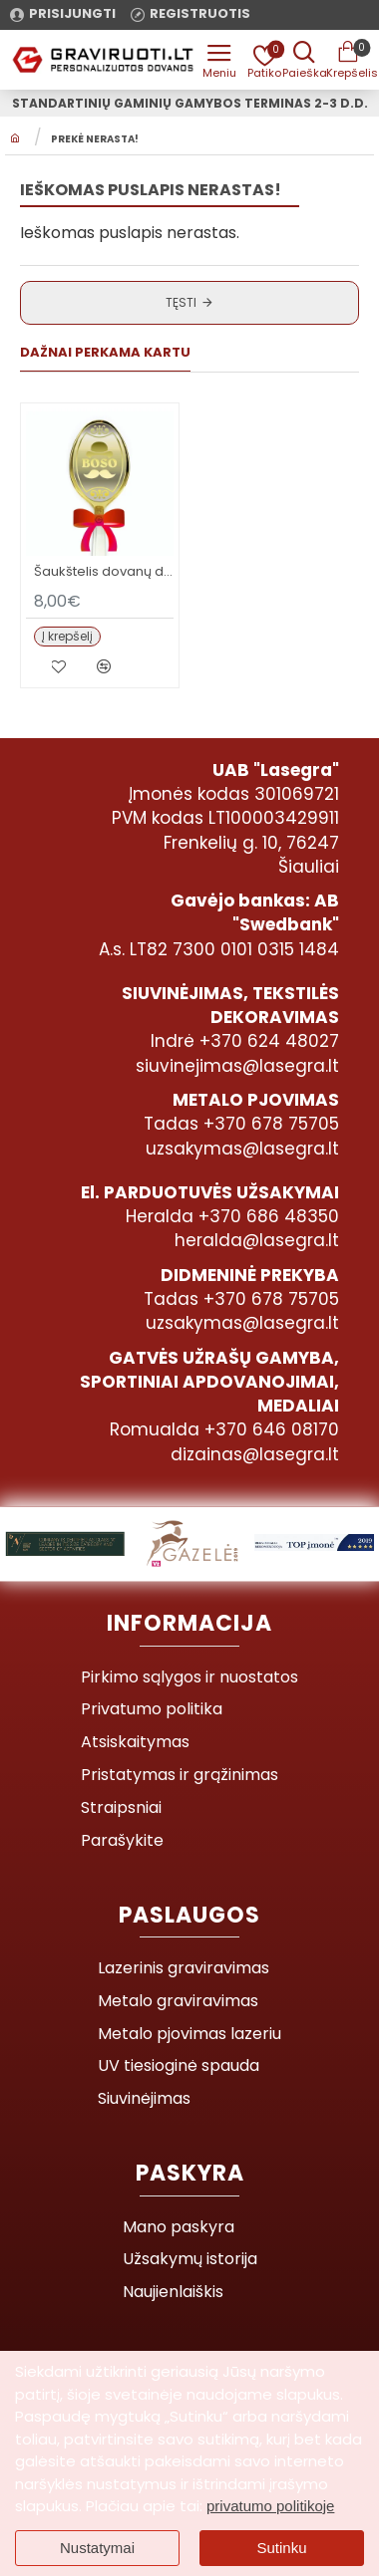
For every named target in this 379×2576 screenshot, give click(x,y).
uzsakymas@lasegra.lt (242, 1148)
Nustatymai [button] (97, 2547)
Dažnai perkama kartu (105, 353)
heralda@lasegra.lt (257, 1240)
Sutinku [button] (281, 2547)
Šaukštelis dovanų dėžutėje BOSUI (104, 572)
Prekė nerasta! (95, 139)
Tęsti (181, 302)
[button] (67, 636)
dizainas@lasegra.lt (255, 1454)
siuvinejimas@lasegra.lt (237, 1066)
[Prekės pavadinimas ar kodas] (304, 60)
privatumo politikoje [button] (270, 2505)
